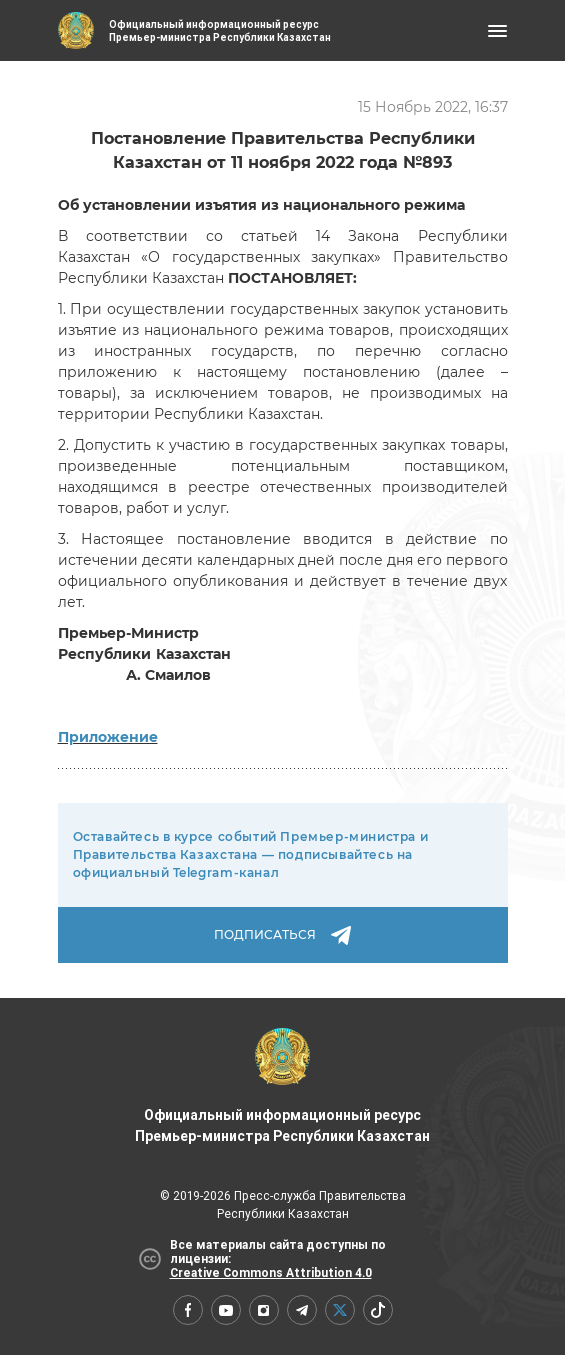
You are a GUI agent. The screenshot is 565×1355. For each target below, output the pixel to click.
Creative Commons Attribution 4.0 (271, 1273)
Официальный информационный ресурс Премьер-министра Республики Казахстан (282, 1086)
